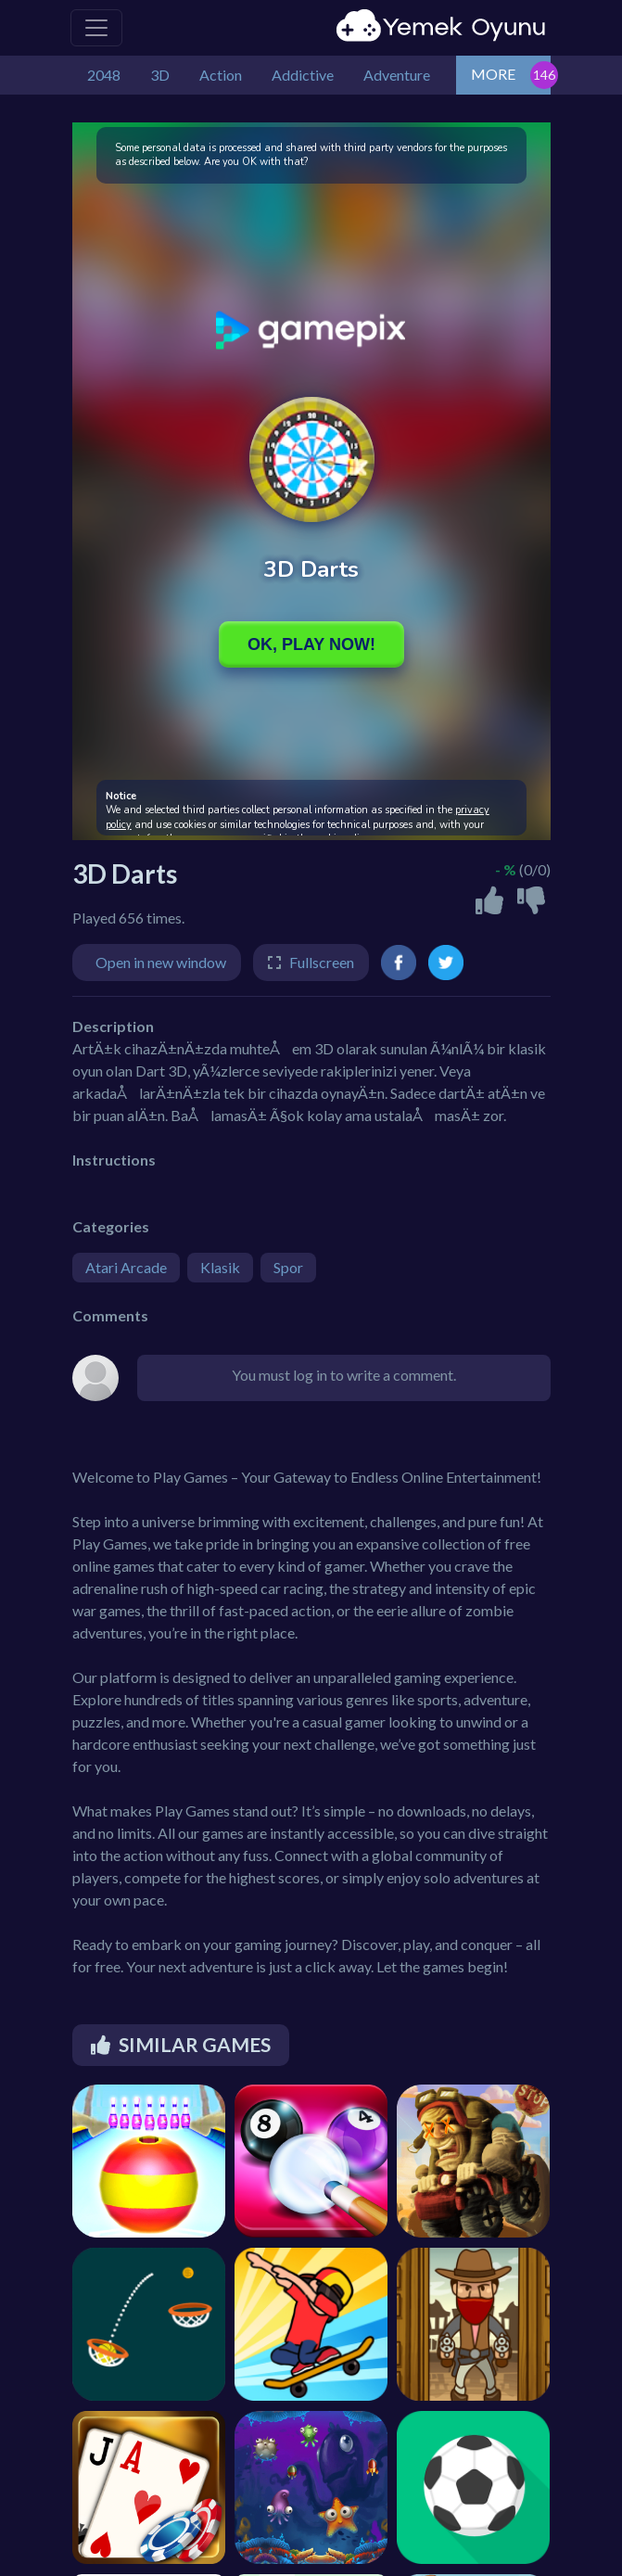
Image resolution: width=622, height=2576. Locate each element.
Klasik (220, 1267)
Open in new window (160, 962)
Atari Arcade (126, 1267)
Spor (288, 1267)
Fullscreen (321, 962)
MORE (493, 74)
